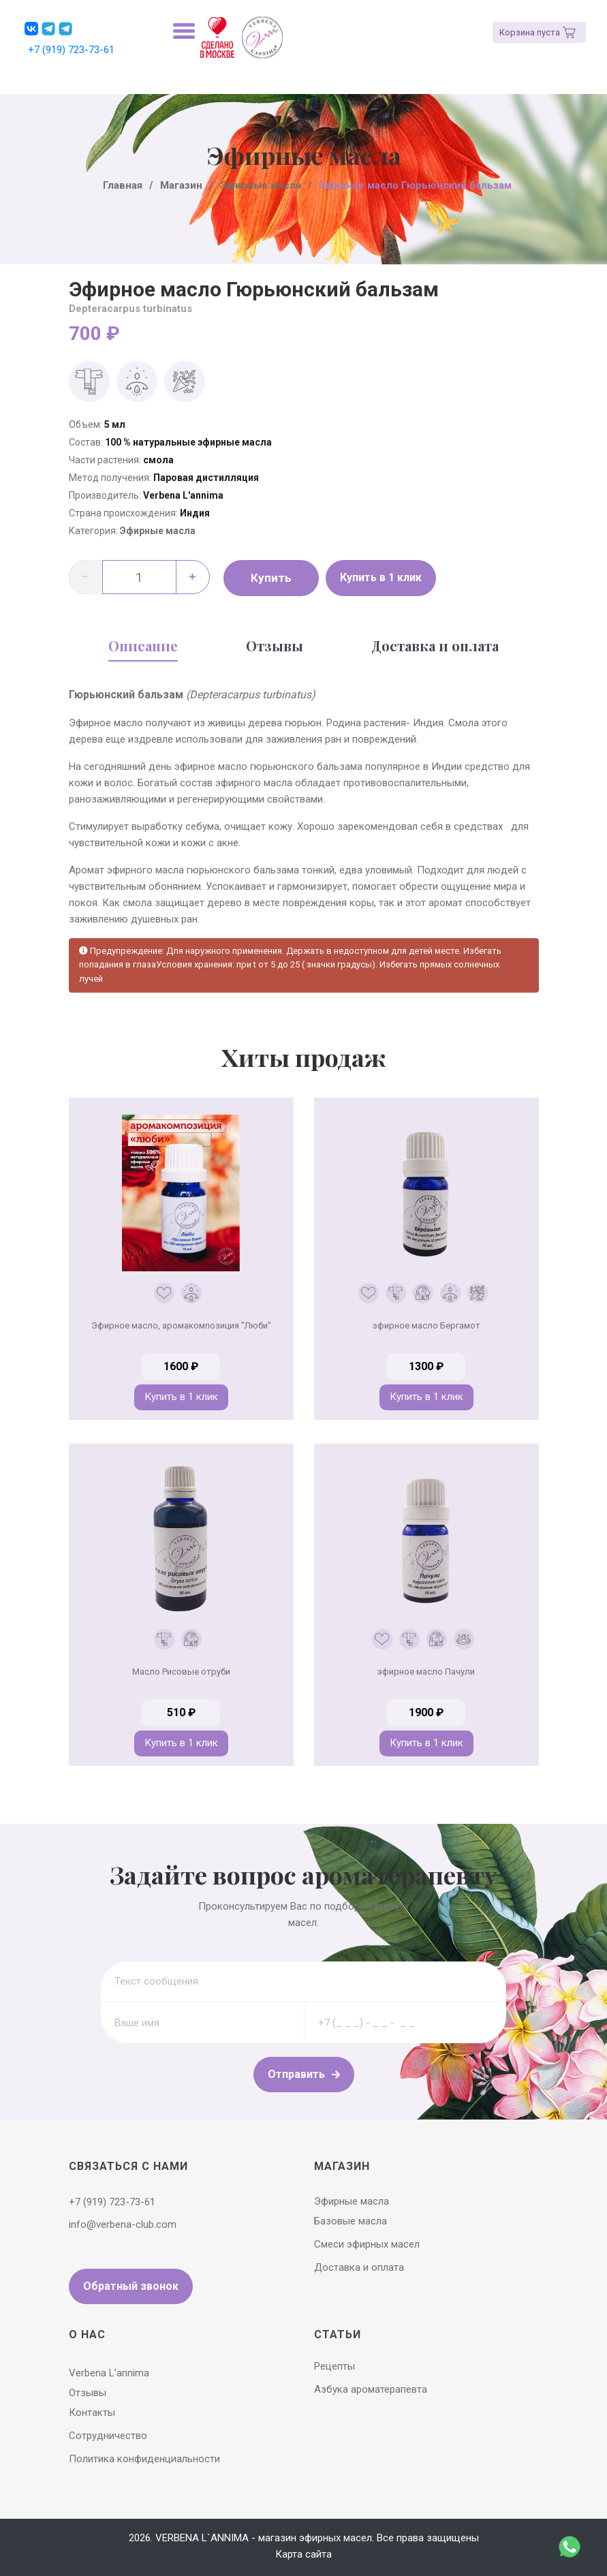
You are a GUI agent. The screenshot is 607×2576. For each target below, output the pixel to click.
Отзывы (274, 645)
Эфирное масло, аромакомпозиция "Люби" (181, 1325)
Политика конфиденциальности (144, 2459)
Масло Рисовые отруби (181, 1671)
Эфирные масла (158, 530)
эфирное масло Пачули (426, 1671)
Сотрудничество (108, 2436)
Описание (143, 645)
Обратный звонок (130, 2286)
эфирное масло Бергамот (426, 1325)
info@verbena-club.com (122, 2224)
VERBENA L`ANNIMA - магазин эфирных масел (263, 2538)
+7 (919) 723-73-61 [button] (71, 50)
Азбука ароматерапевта (370, 2389)
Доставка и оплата (435, 645)
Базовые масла (350, 2221)
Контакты (92, 2412)
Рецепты (334, 2366)
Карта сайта (303, 2554)
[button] (31, 28)
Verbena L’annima (109, 2373)
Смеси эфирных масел (367, 2244)
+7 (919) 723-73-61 (112, 2202)
